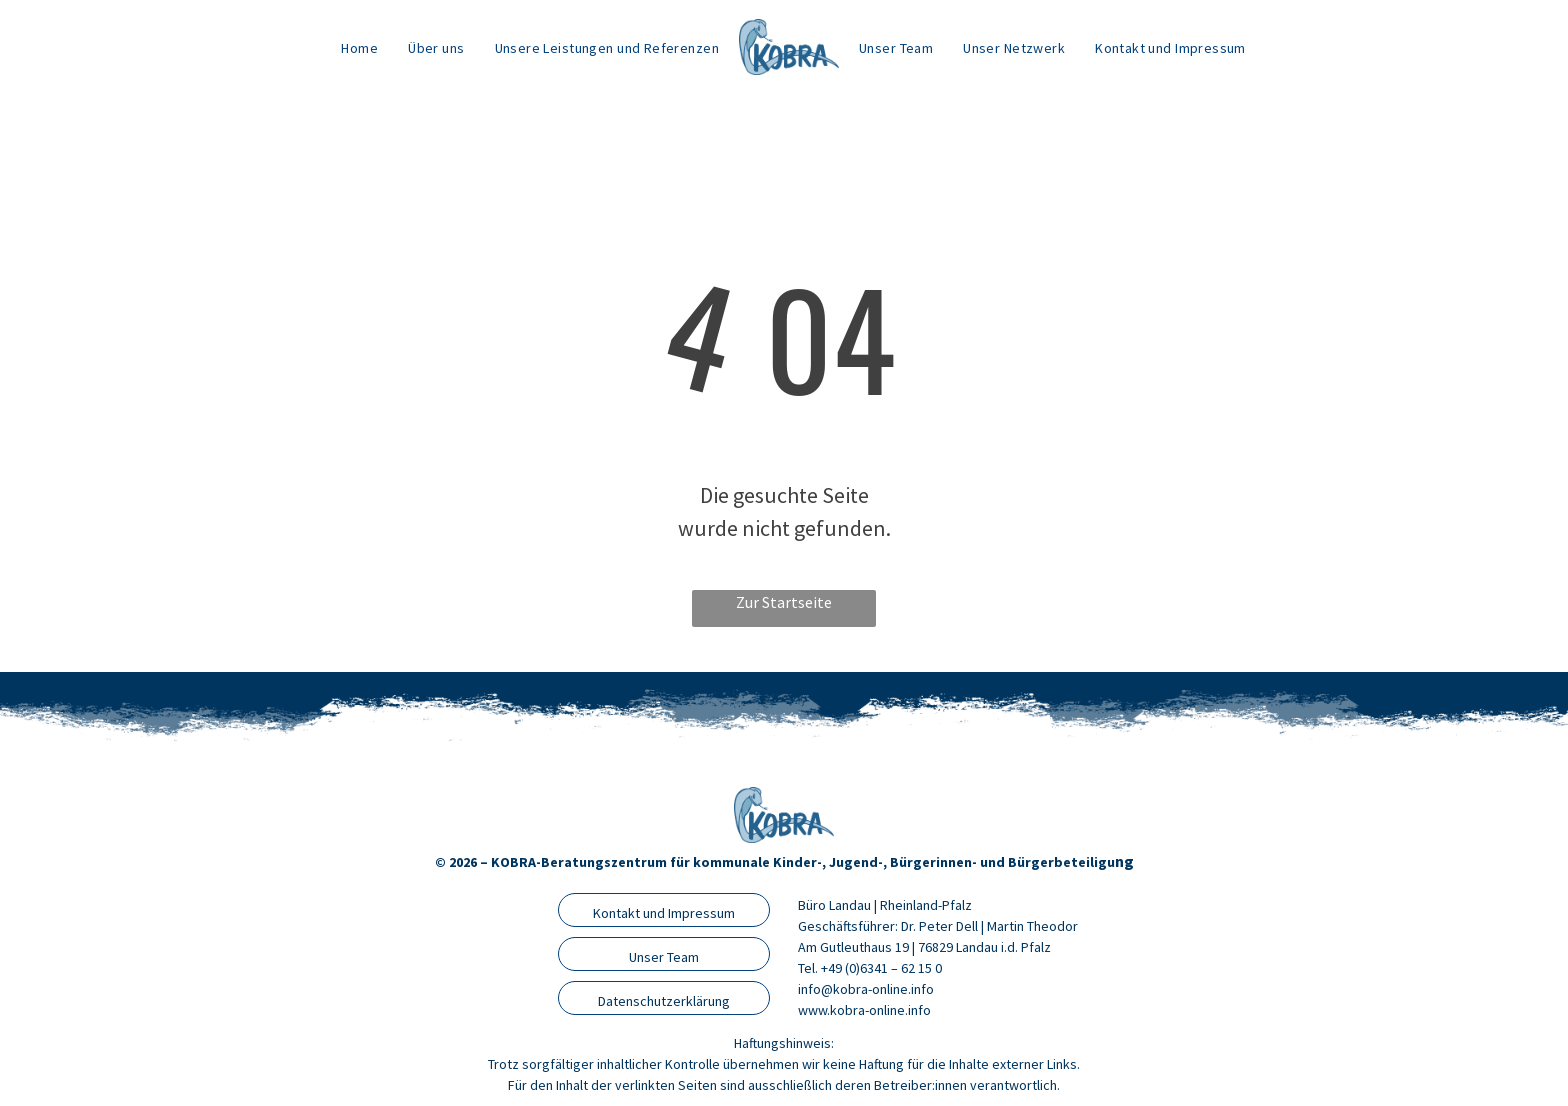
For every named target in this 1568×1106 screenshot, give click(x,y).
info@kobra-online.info (866, 989)
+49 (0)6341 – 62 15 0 (881, 968)
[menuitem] (359, 47)
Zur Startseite (784, 602)
